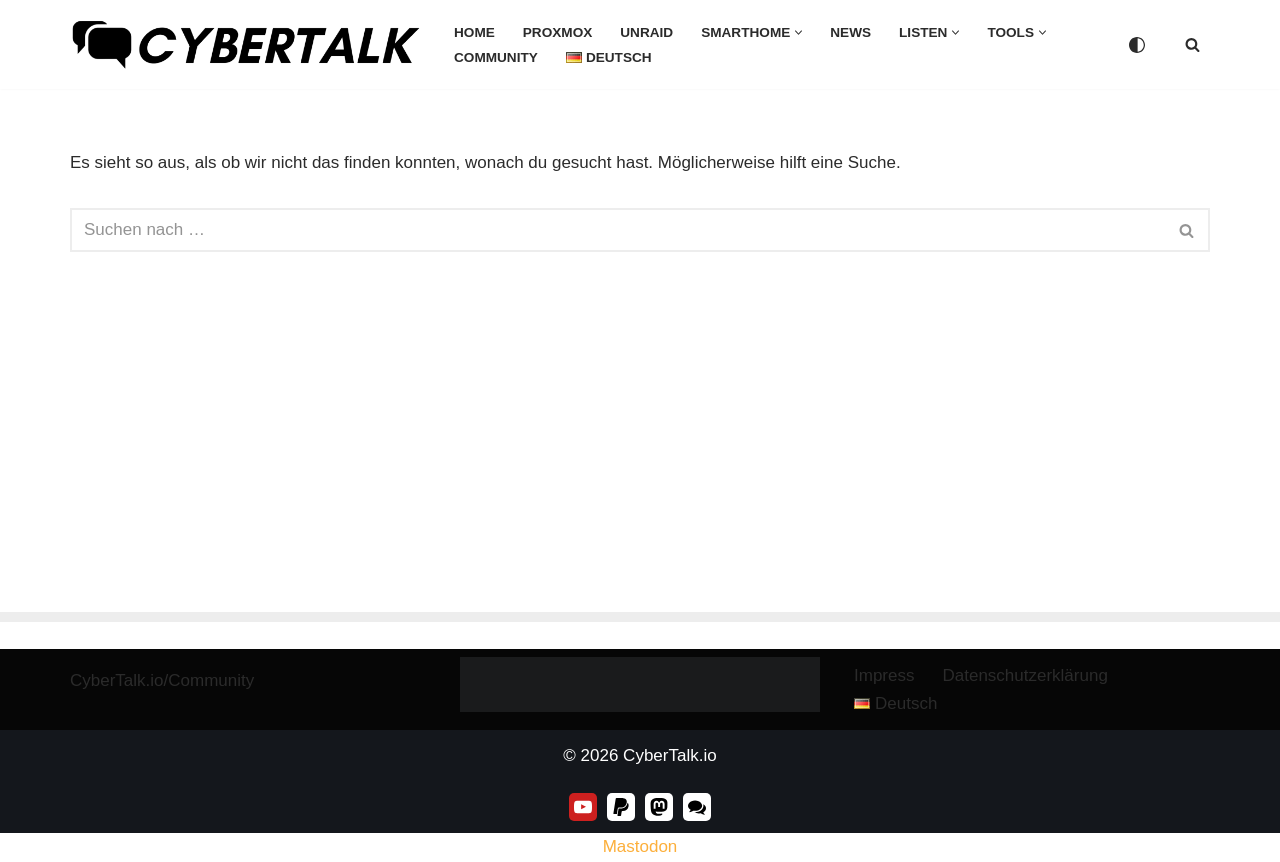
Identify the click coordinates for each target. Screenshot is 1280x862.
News (850, 32)
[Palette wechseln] (1137, 45)
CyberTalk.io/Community (162, 680)
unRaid (646, 32)
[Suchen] (1192, 44)
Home (474, 32)
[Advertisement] (640, 462)
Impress (884, 675)
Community (496, 57)
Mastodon (640, 846)
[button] (798, 32)
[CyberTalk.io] (245, 44)
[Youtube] (583, 807)
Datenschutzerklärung (1024, 675)
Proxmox (558, 32)
